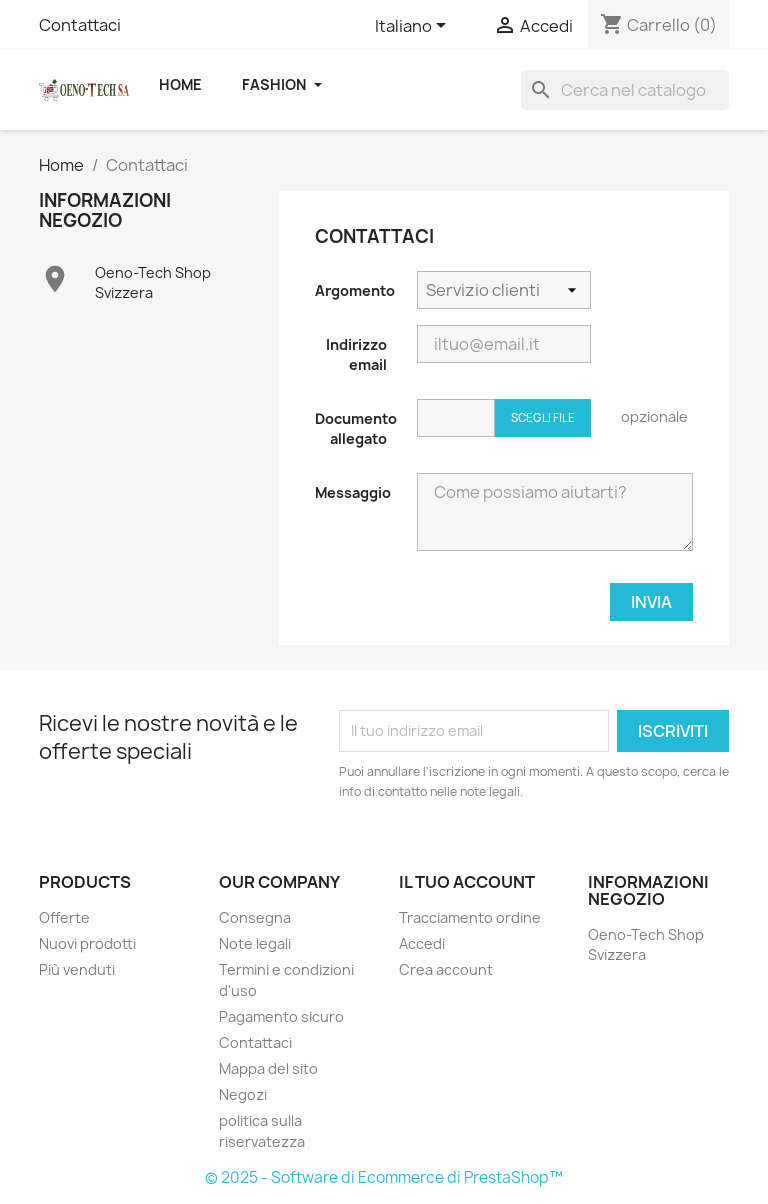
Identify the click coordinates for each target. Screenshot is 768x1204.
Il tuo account (467, 882)
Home (180, 84)
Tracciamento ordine (470, 917)
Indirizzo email (356, 354)
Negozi (243, 1094)
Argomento (355, 290)
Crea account (446, 969)
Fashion (282, 84)
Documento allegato (356, 428)
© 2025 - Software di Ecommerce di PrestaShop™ (384, 1177)
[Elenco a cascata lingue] (414, 27)
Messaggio (353, 492)
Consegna (255, 917)
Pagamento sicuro (281, 1016)
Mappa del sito (268, 1068)
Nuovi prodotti (87, 943)
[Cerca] (625, 90)
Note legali (255, 943)
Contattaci (80, 25)
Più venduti (77, 969)
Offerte (64, 917)
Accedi (422, 943)
